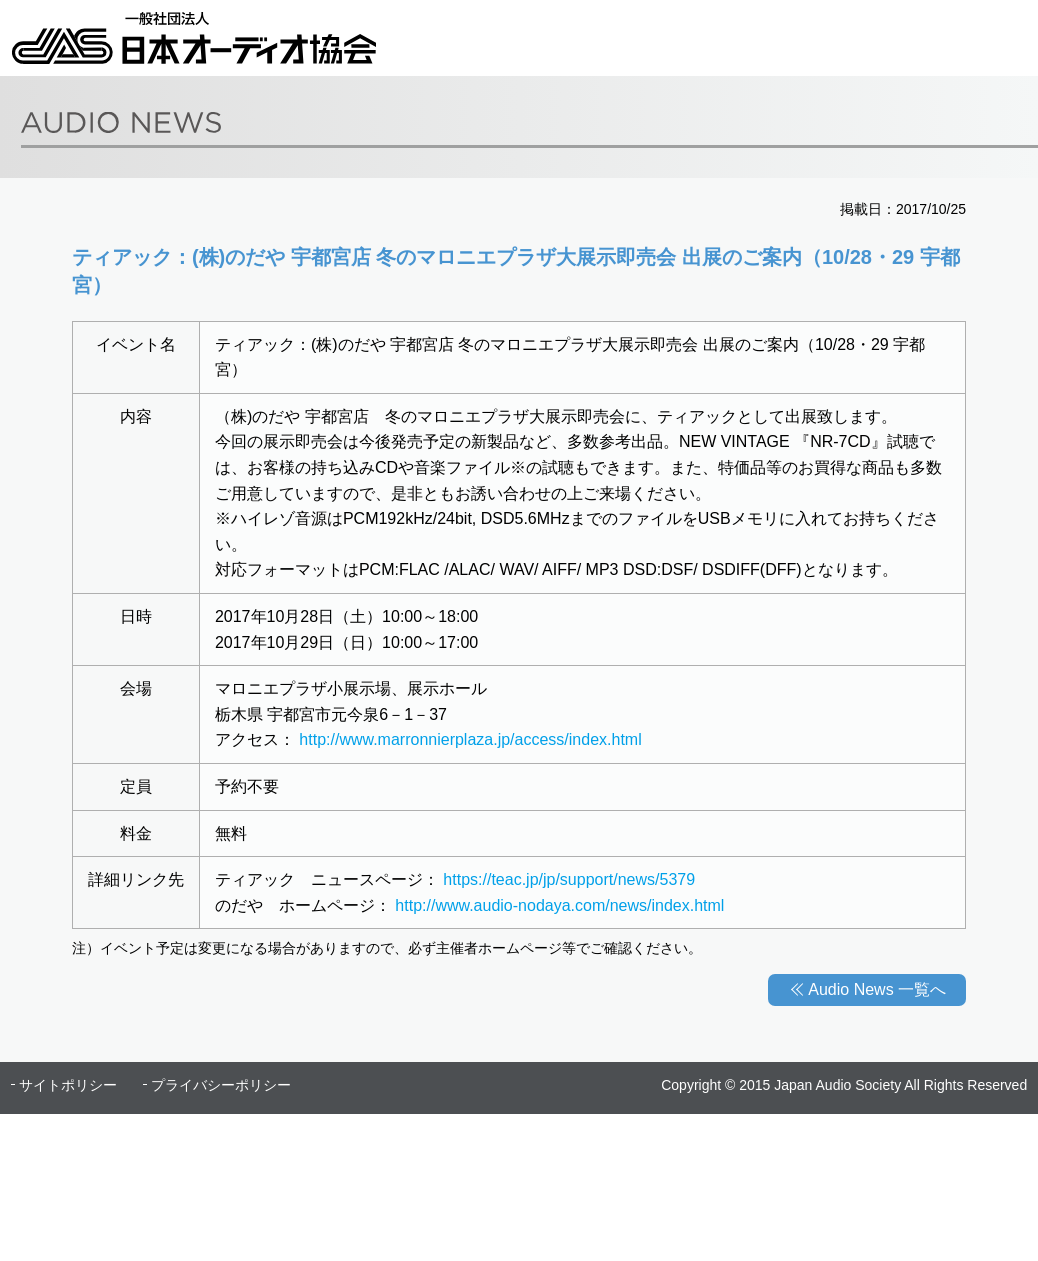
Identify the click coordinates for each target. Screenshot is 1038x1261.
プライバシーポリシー (221, 1085)
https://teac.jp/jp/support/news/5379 (569, 879)
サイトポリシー (68, 1085)
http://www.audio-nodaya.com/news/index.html (559, 905)
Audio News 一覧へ (877, 989)
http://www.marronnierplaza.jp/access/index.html (470, 739)
